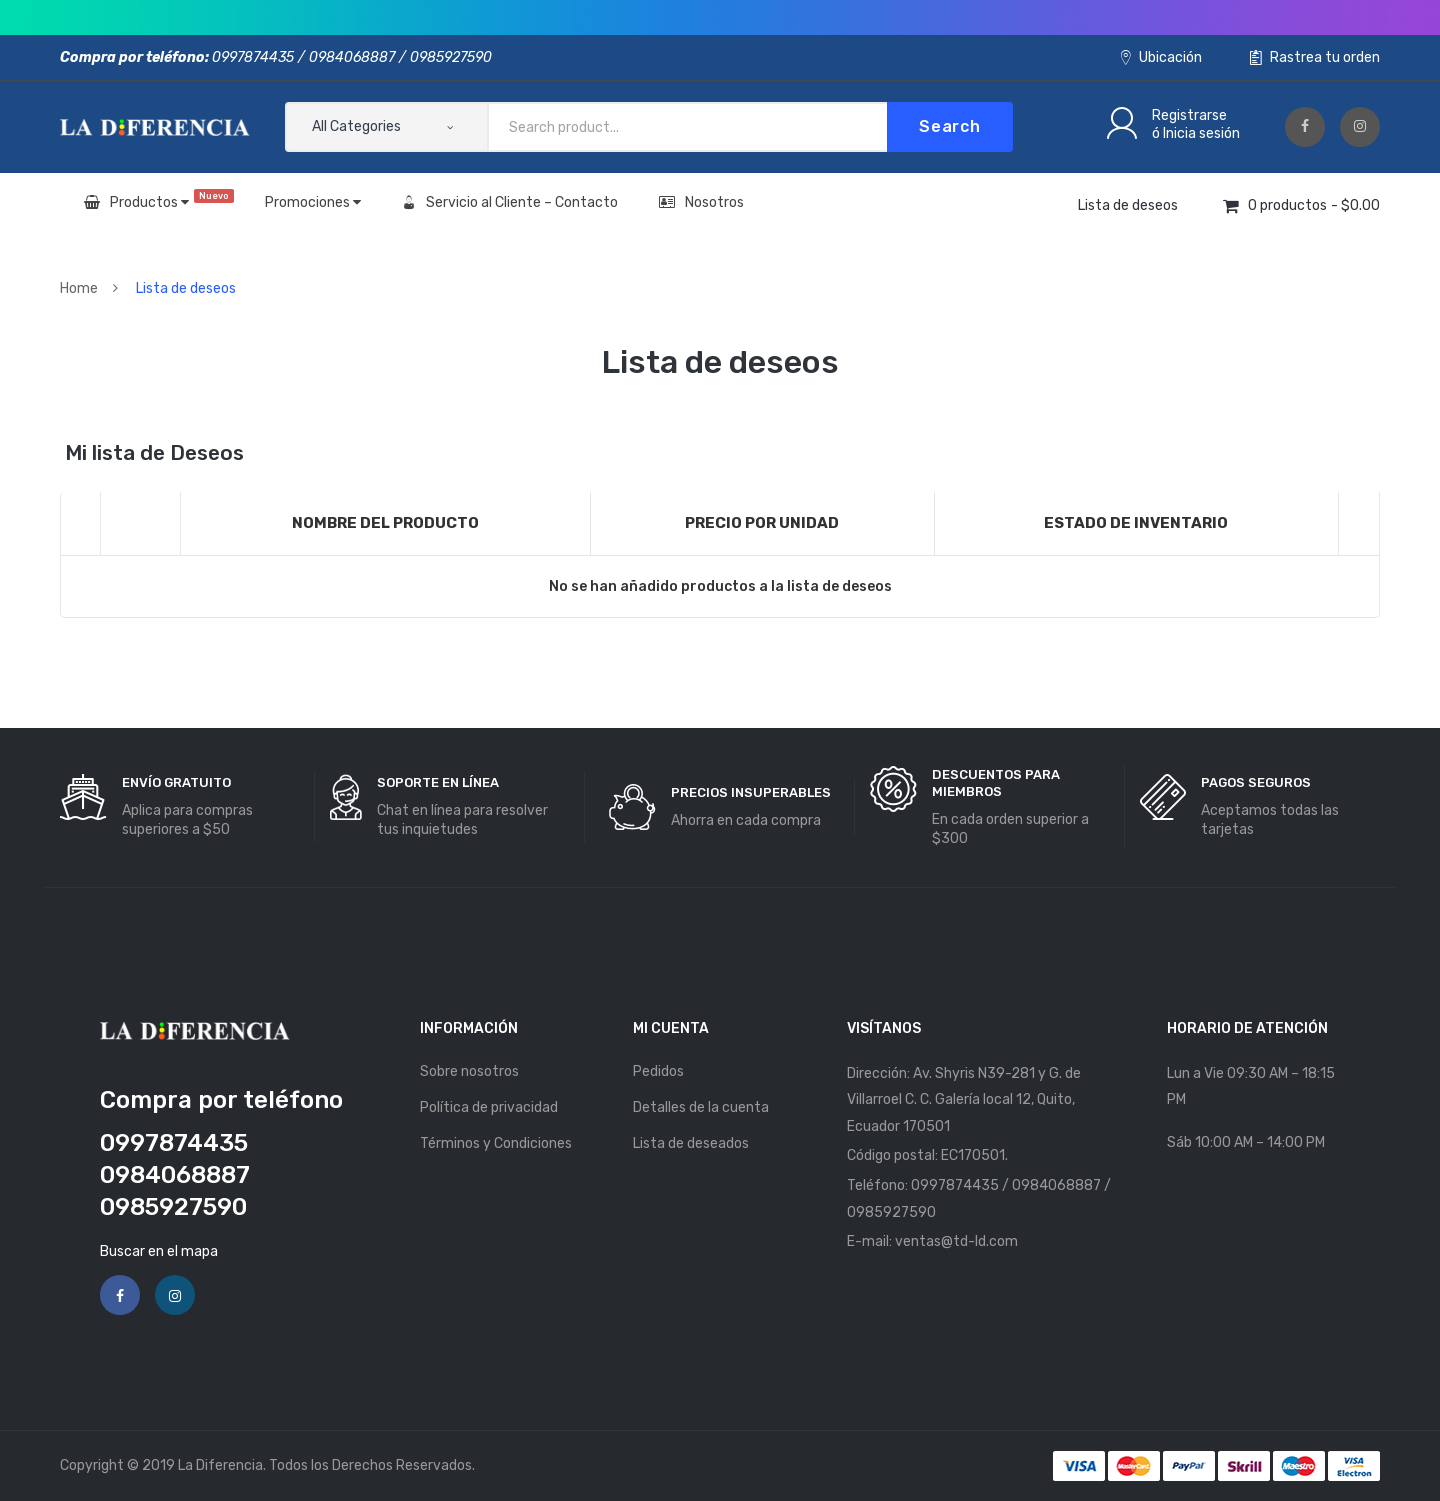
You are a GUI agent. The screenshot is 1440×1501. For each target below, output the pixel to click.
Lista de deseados (691, 1143)
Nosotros (701, 202)
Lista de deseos (1128, 205)
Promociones (313, 202)
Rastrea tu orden (1315, 57)
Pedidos (658, 1071)
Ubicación (1161, 57)
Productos (159, 200)
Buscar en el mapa (159, 1251)
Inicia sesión (1201, 133)
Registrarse (1189, 115)
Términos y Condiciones (496, 1143)
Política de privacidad (489, 1107)
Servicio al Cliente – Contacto (510, 202)
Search (950, 126)
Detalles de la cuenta (701, 1107)
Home (79, 288)
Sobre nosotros (469, 1071)
